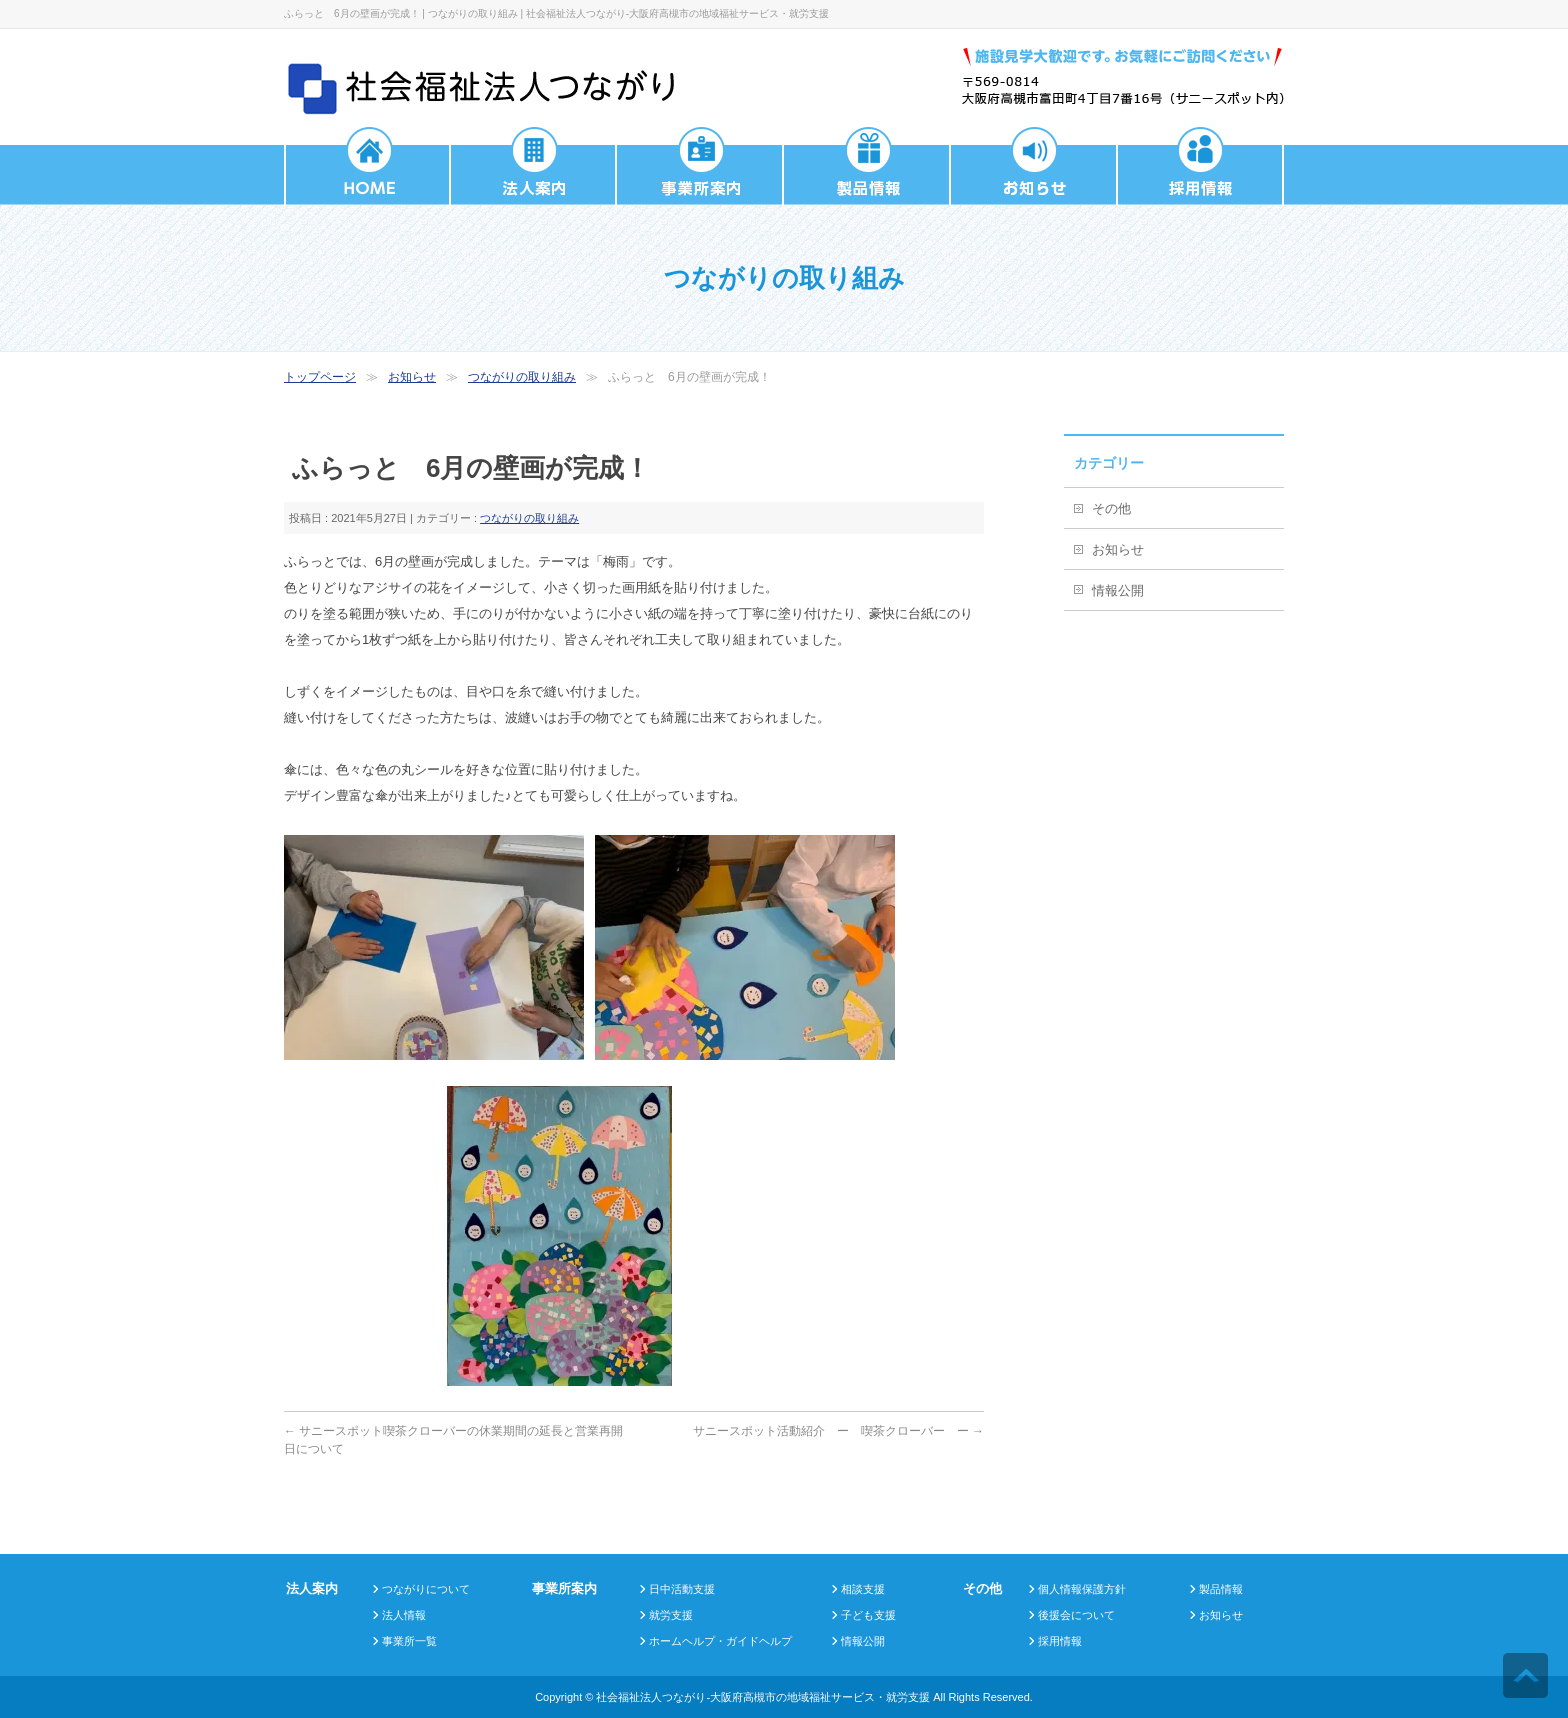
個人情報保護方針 (1082, 1589)
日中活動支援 (682, 1589)
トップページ (320, 377)
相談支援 (863, 1589)
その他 (1111, 508)
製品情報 (1221, 1589)
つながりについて (426, 1589)
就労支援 (671, 1615)
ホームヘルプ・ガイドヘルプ (720, 1641)
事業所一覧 (409, 1641)
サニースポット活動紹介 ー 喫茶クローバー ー (838, 1431)
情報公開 (1118, 590)
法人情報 (404, 1615)
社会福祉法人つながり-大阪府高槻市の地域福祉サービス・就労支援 (763, 1697)
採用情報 (1060, 1641)
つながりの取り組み (522, 377)
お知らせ (412, 377)
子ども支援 (868, 1615)
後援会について (1076, 1615)
